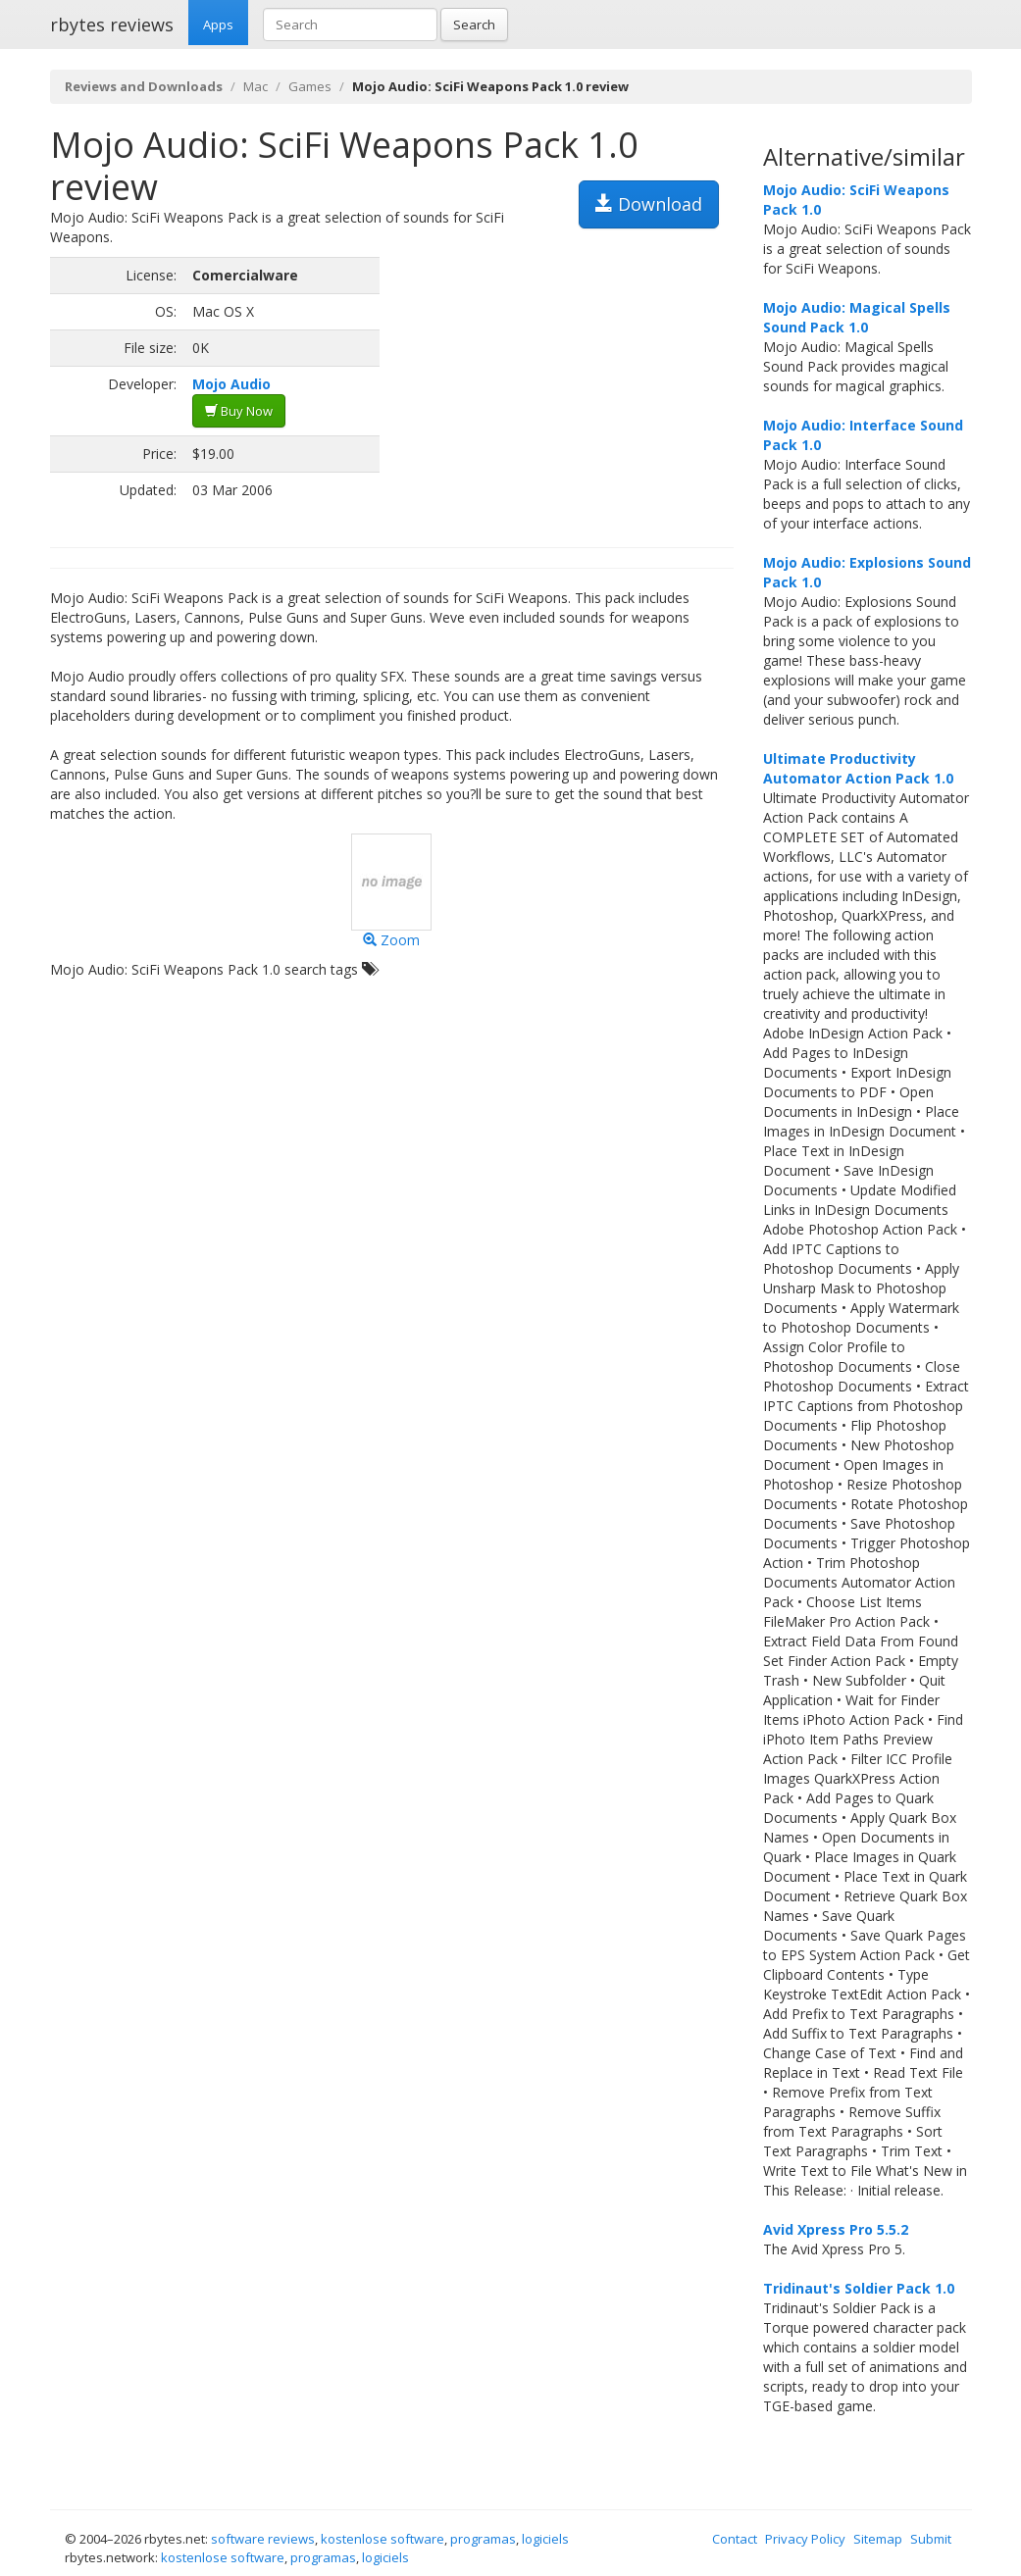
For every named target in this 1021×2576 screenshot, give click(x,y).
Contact (734, 2539)
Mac (255, 86)
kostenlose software (382, 2539)
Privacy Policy (805, 2539)
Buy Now (239, 411)
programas (483, 2539)
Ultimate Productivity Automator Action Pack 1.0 (858, 768)
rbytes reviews (112, 24)
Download (648, 204)
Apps (218, 24)
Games (310, 86)
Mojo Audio (231, 384)
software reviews (263, 2539)
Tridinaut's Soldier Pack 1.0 (858, 2288)
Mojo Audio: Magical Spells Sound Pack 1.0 (856, 317)
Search (474, 24)
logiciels (545, 2539)
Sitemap (877, 2539)
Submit (930, 2539)
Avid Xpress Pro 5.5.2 (835, 2229)
